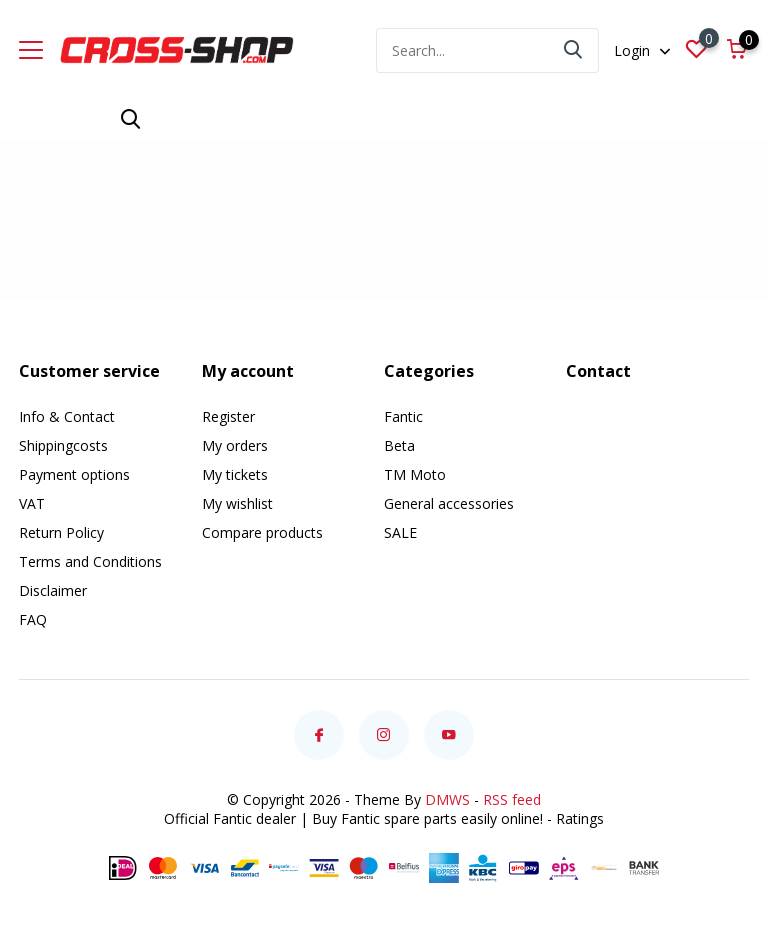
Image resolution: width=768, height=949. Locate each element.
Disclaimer (53, 590)
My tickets (235, 474)
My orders (235, 445)
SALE (400, 532)
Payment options (74, 474)
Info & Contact (67, 416)
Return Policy (61, 532)
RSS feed (512, 799)
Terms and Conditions (90, 561)
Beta (399, 445)
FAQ (33, 619)
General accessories (449, 503)
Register (228, 416)
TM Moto (415, 474)
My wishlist (237, 503)
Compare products (262, 532)
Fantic (403, 416)
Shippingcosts (63, 445)
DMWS (447, 799)
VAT (32, 503)
